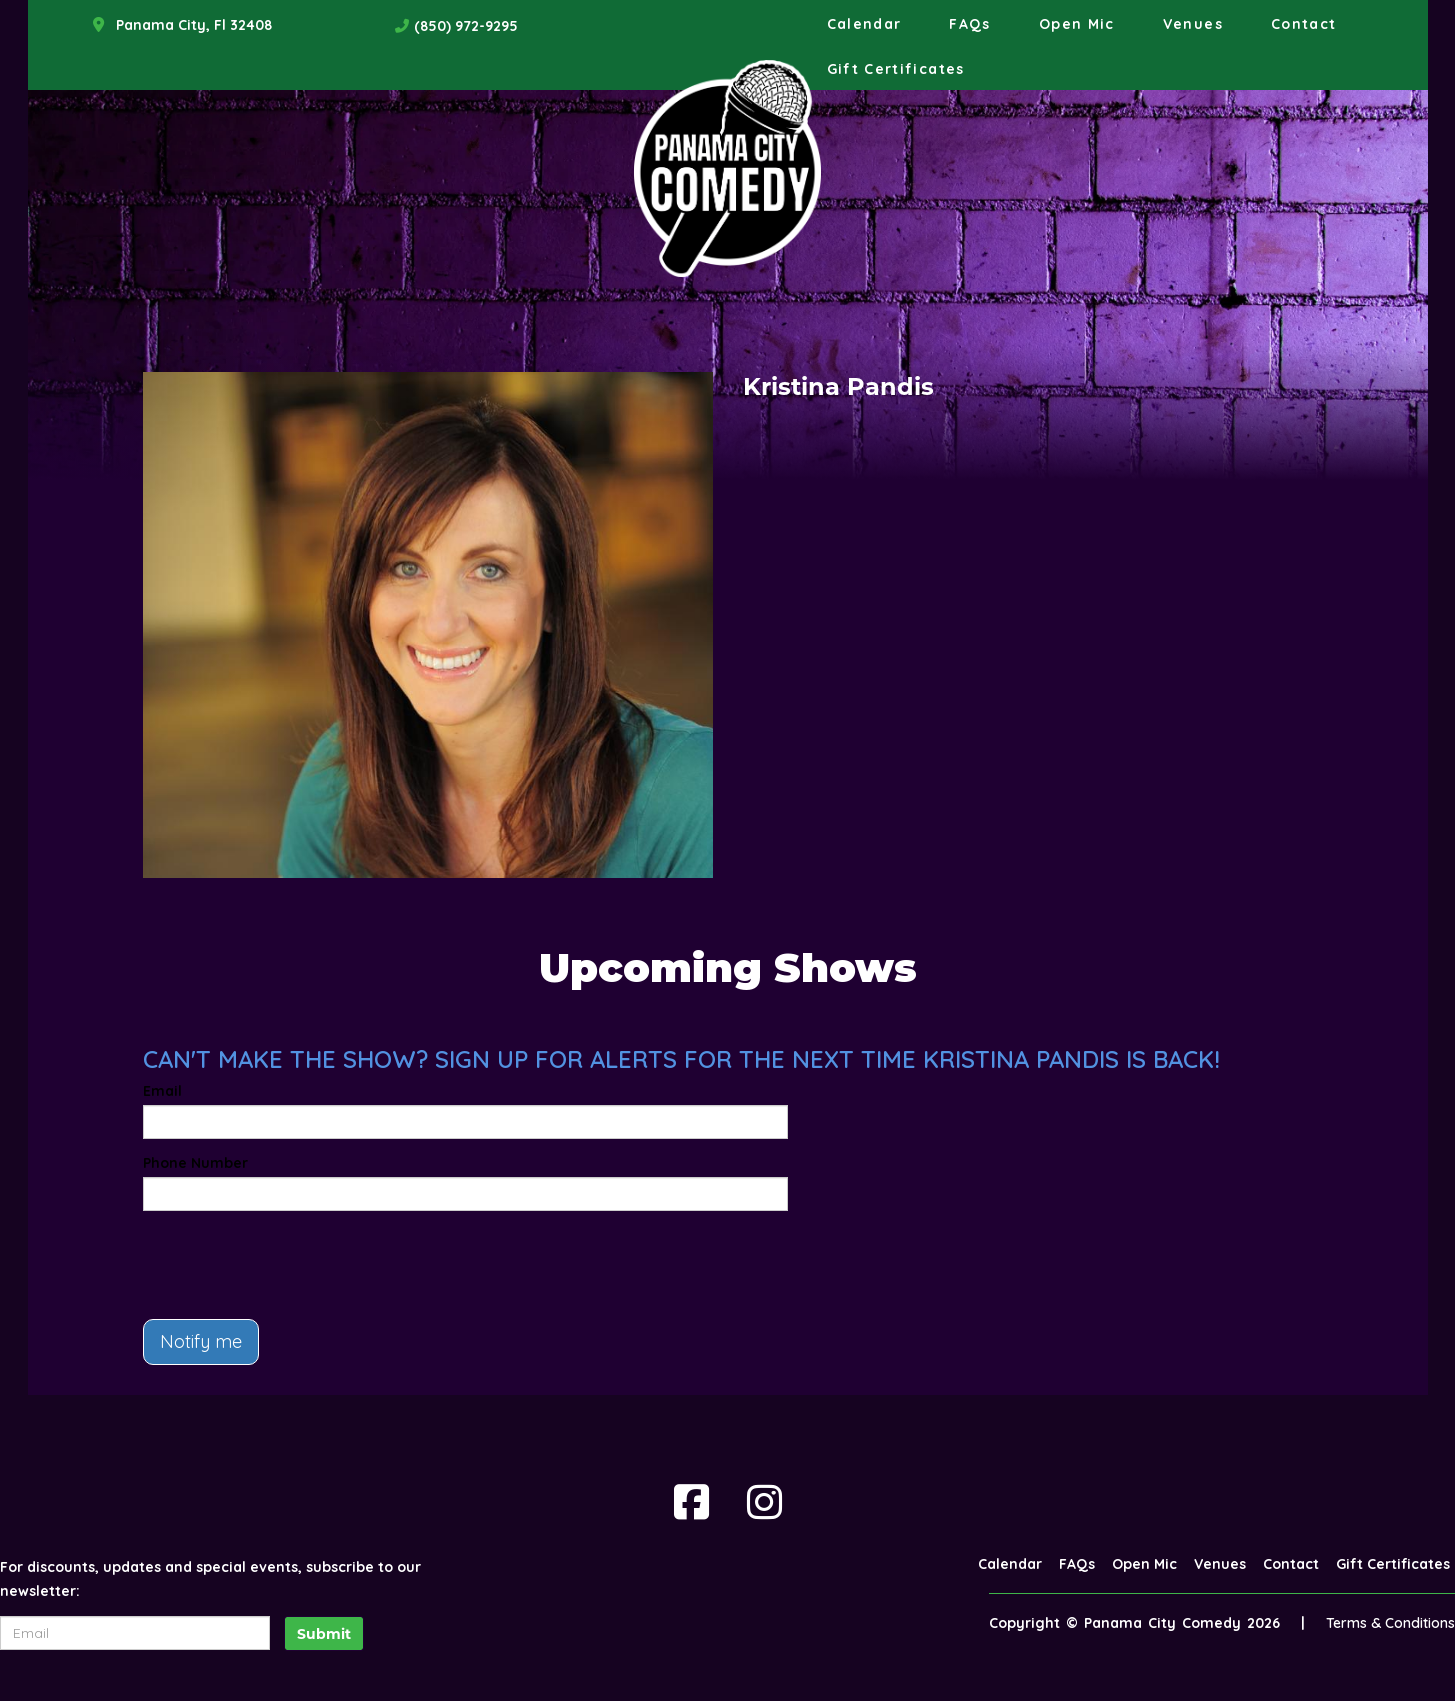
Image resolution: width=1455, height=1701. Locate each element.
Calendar (864, 24)
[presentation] (295, 1265)
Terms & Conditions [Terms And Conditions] (1390, 1623)
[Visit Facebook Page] (691, 1502)
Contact (1304, 24)
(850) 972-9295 (466, 26)
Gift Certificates (896, 69)
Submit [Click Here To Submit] (324, 1634)
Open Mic (1077, 24)
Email (162, 1091)
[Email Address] (135, 1633)
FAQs (969, 24)
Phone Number (195, 1163)
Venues (1193, 24)
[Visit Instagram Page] (764, 1502)
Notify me (201, 1341)
